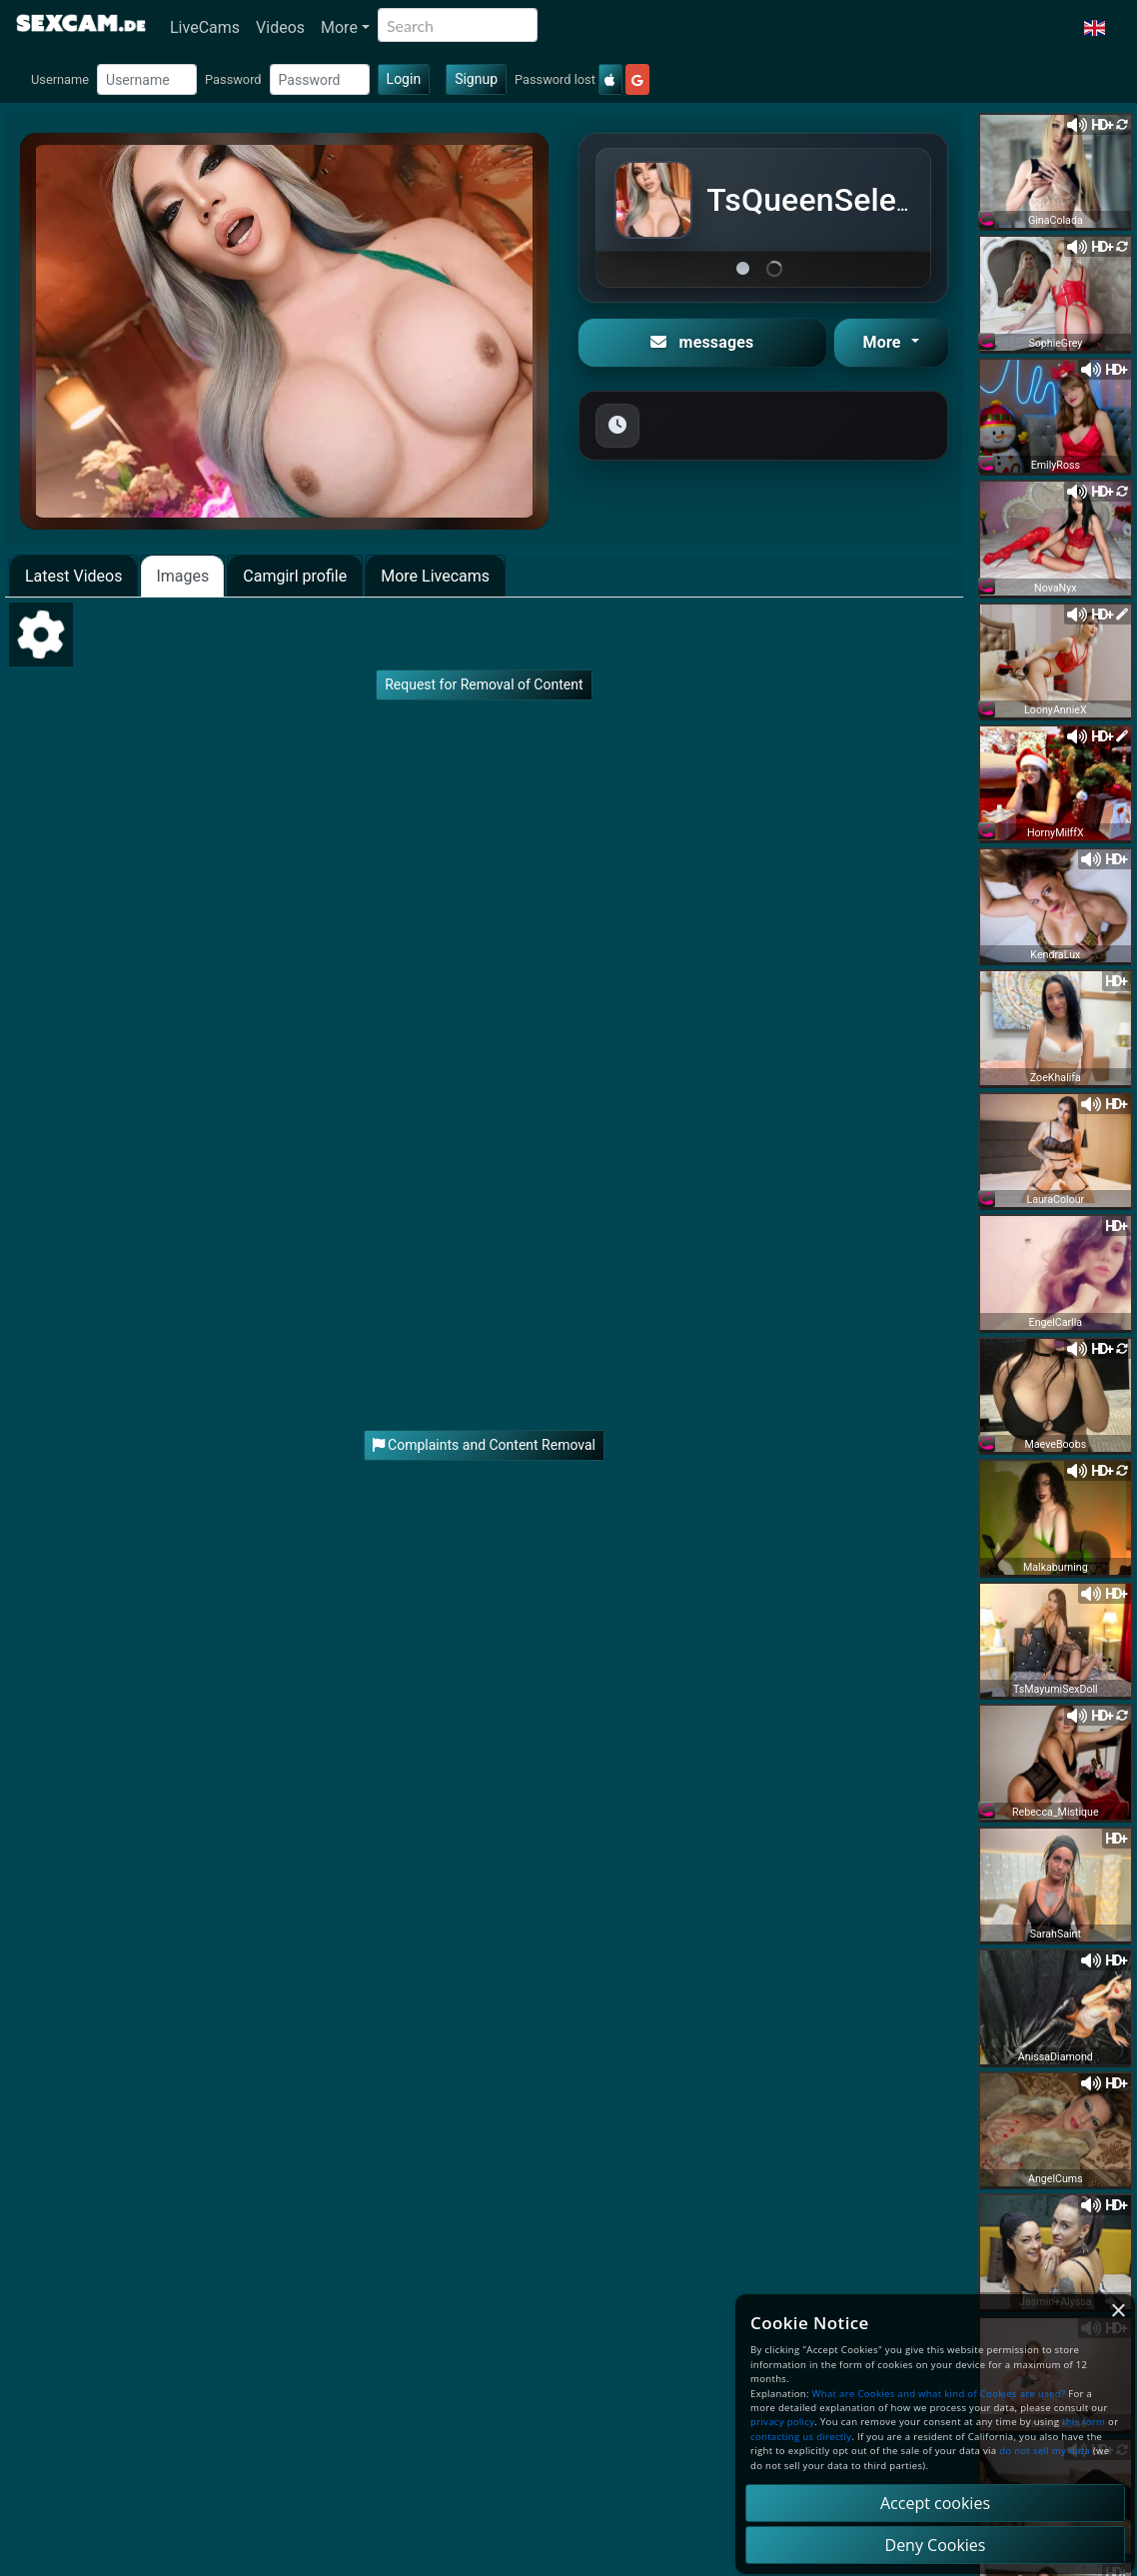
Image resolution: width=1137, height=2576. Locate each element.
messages (701, 342)
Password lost (555, 79)
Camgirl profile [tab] (295, 576)
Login (404, 79)
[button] (1094, 28)
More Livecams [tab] (435, 576)
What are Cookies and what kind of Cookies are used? (939, 2393)
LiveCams (205, 27)
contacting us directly (800, 2436)
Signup (476, 79)
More (339, 27)
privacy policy (782, 2421)
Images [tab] (182, 576)
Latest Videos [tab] (73, 576)
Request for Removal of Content (483, 684)
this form (1083, 2421)
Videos (280, 27)
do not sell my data (1044, 2450)
